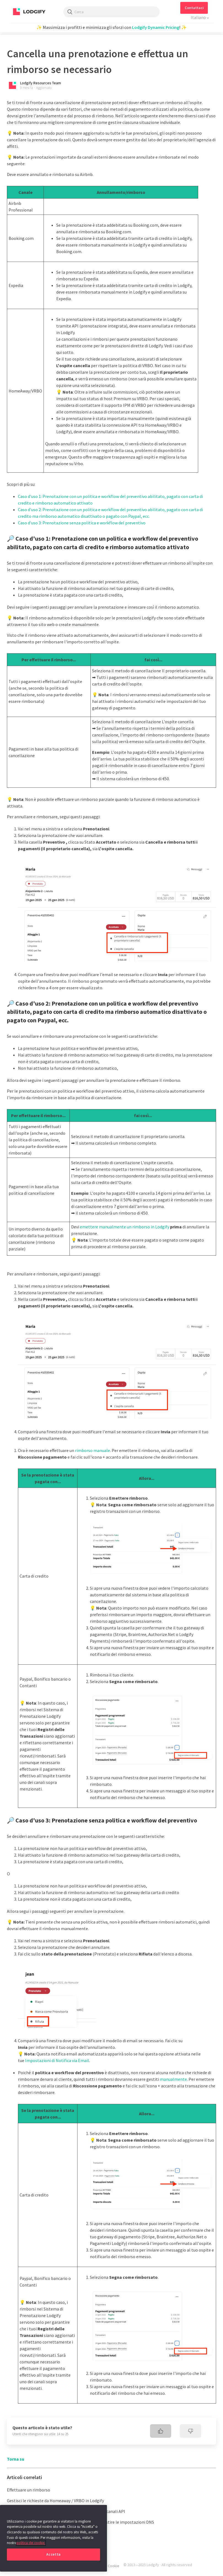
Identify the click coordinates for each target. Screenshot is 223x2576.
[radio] (160, 2431)
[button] (194, 8)
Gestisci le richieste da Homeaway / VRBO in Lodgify (55, 2500)
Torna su (15, 2459)
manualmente (173, 2079)
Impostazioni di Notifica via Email (57, 2060)
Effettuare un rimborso (28, 2490)
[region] (53, 2538)
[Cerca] (111, 11)
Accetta (53, 2554)
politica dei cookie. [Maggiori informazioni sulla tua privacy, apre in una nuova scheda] (31, 2542)
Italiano (199, 17)
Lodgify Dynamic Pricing (155, 27)
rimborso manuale (92, 1450)
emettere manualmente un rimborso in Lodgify (124, 1226)
